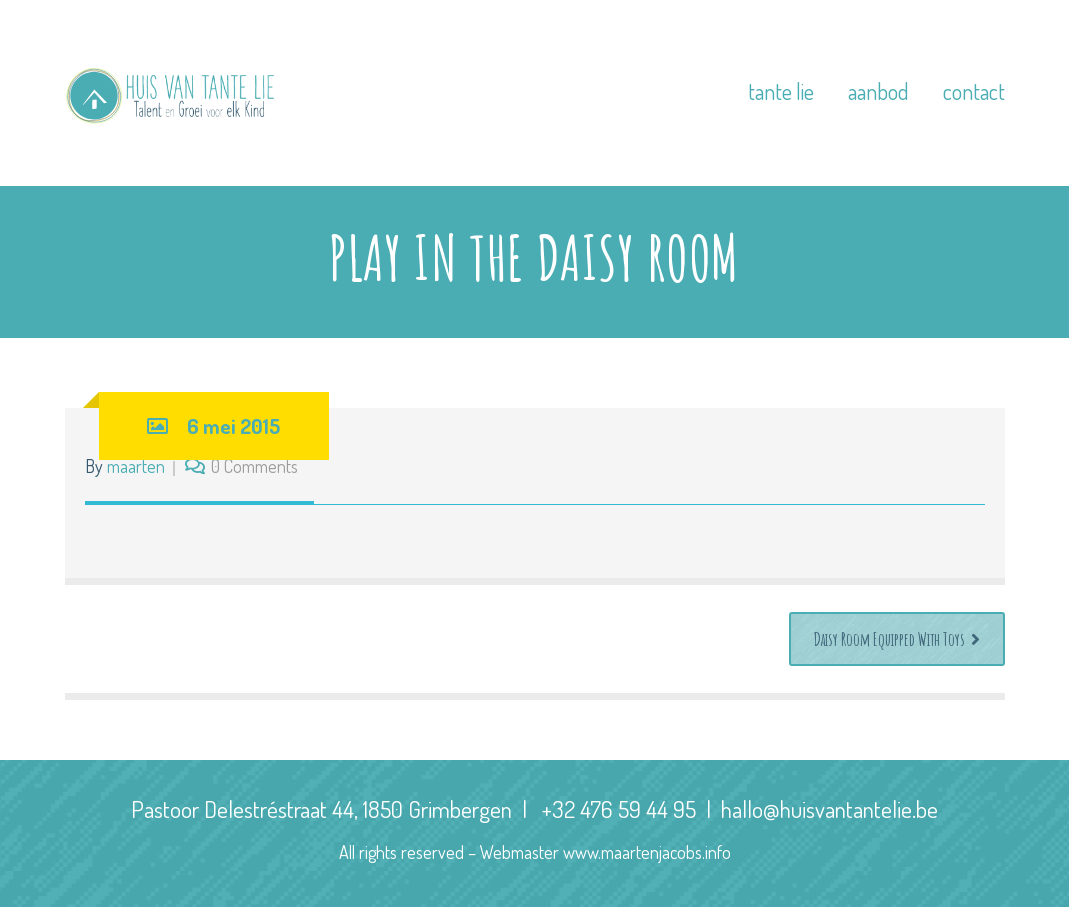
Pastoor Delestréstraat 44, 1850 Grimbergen (321, 809)
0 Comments (254, 466)
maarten (136, 466)
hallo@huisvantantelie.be (829, 809)
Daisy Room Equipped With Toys (897, 639)
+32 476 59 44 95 (619, 809)
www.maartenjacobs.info (647, 852)
